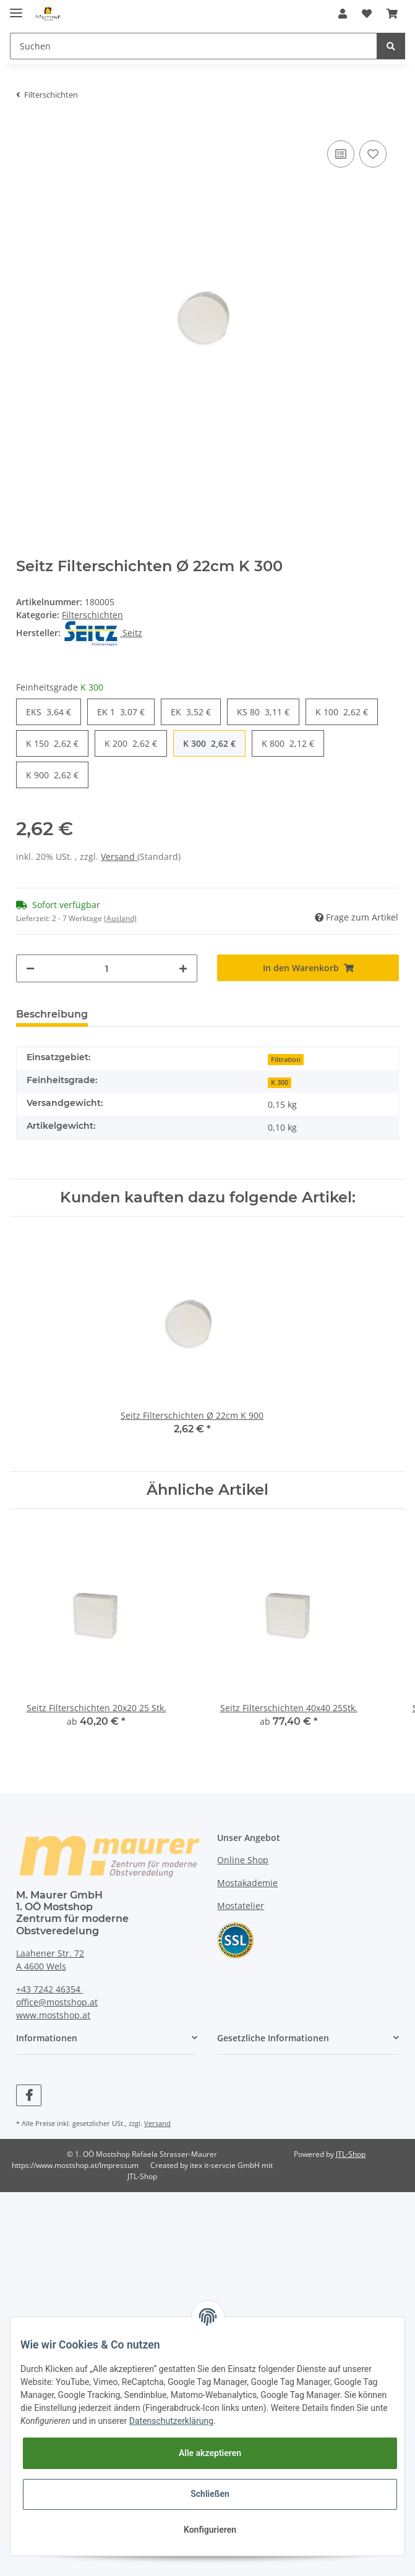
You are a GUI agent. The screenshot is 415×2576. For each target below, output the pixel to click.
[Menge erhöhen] (183, 968)
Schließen (209, 2494)
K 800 (288, 743)
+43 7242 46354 (49, 1989)
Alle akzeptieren (210, 2453)
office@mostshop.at (57, 2002)
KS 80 (263, 711)
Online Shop (242, 1860)
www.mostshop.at (53, 2015)
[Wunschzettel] (366, 13)
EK (191, 711)
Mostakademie (247, 1883)
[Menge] (106, 968)
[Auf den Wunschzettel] (373, 154)
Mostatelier (240, 1905)
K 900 (52, 774)
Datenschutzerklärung (171, 2421)
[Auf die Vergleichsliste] (340, 154)
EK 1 (121, 711)
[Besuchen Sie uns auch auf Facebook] (28, 2095)
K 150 (52, 743)
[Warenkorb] (392, 13)
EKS (48, 711)
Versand (119, 856)
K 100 (341, 711)
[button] (342, 13)
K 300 (209, 743)
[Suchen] (193, 46)
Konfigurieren (210, 2530)
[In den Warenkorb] (307, 967)
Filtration (286, 1059)
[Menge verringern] (30, 968)
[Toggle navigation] (16, 7)
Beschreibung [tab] (52, 1014)
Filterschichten (92, 615)
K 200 (131, 743)
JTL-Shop (351, 2154)
